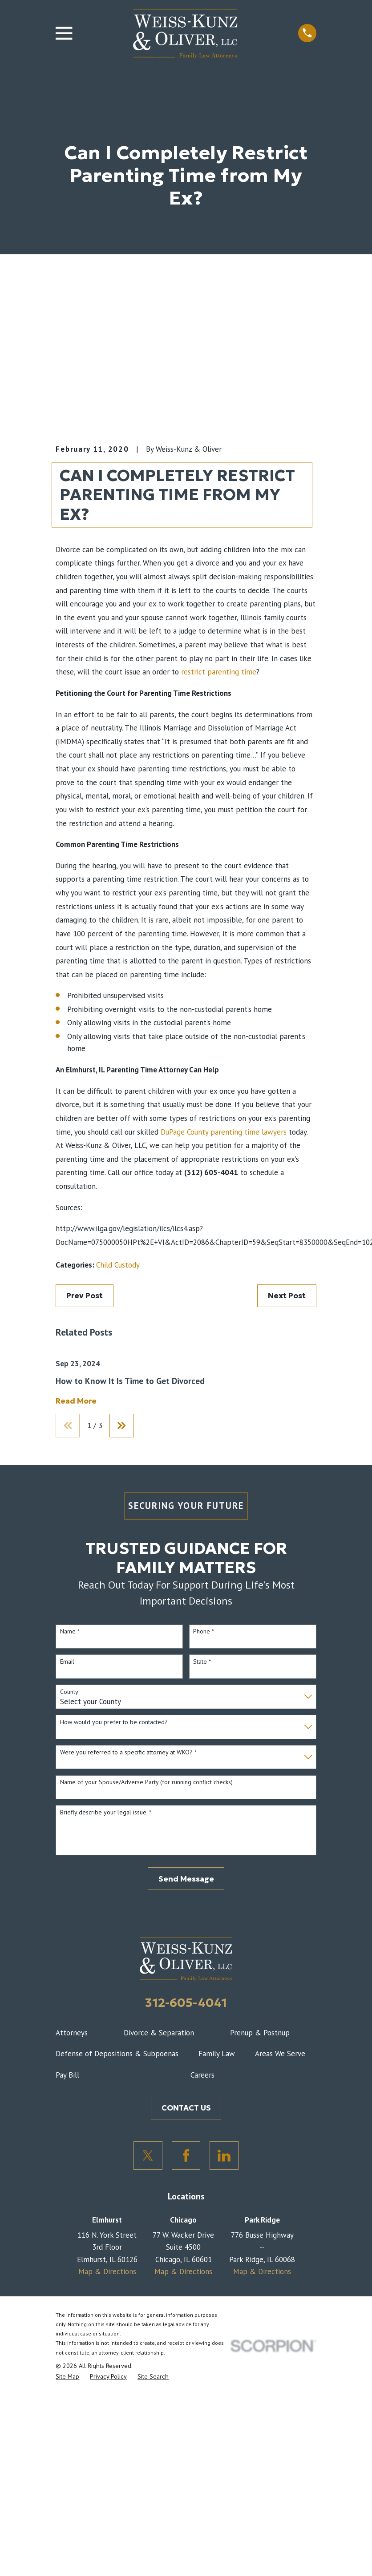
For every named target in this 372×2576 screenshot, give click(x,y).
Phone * (203, 1632)
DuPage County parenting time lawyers (224, 1132)
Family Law (216, 2054)
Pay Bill (67, 2075)
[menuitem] (67, 2377)
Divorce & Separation (159, 2033)
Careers (202, 2075)
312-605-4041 (186, 2002)
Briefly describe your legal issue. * (105, 1813)
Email (67, 1662)
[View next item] (122, 1426)
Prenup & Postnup (260, 2033)
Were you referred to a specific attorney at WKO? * (128, 1753)
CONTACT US (186, 2108)
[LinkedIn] (224, 2156)
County (69, 1692)
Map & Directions (107, 2272)
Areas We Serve (280, 2054)
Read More (76, 1401)
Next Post (287, 1295)
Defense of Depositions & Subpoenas (117, 2054)
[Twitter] (147, 2156)
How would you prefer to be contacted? (114, 1722)
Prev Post (84, 1295)
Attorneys (72, 2033)
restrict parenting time (218, 672)
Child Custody (118, 1265)
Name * (70, 1632)
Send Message (186, 1879)
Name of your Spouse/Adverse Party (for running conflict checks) (146, 1783)
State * (202, 1662)
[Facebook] (186, 2156)
